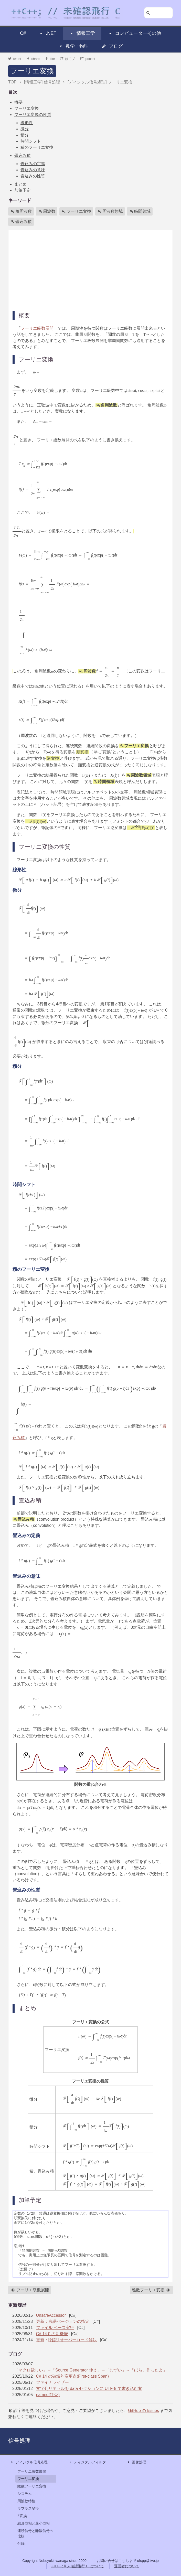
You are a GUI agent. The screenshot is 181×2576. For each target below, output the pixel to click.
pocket (87, 59)
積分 (24, 135)
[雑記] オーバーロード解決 (72, 2340)
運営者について (126, 2566)
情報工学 (82, 33)
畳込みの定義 (32, 164)
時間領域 (140, 211)
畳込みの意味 (32, 170)
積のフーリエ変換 (36, 147)
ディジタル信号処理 (29, 2462)
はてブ (67, 59)
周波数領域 (110, 211)
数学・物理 (73, 46)
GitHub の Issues (143, 2410)
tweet (14, 59)
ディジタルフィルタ (87, 2462)
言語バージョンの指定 (68, 2321)
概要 (18, 102)
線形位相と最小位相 (33, 2523)
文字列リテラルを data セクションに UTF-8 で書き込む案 (89, 2388)
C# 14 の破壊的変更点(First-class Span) (72, 2376)
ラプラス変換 (28, 2508)
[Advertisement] (90, 270)
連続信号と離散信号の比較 (35, 2533)
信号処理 (19, 2441)
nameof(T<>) (48, 2394)
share (33, 59)
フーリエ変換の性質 (32, 114)
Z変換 (22, 2516)
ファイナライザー (52, 2382)
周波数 (46, 211)
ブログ (112, 46)
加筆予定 (22, 190)
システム (24, 2494)
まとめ (20, 184)
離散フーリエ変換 (151, 2290)
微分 (24, 129)
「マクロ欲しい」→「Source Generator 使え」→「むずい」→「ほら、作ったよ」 (90, 2370)
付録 (21, 2543)
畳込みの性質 (32, 176)
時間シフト (30, 141)
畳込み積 (22, 155)
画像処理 (136, 2462)
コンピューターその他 (134, 33)
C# (23, 33)
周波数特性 (26, 2501)
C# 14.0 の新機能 (52, 2334)
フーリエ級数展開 (37, 328)
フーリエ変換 (32, 71)
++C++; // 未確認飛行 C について (77, 2566)
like (50, 59)
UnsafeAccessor (51, 2315)
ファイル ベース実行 (55, 2327)
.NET (47, 33)
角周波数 (21, 211)
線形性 (26, 123)
